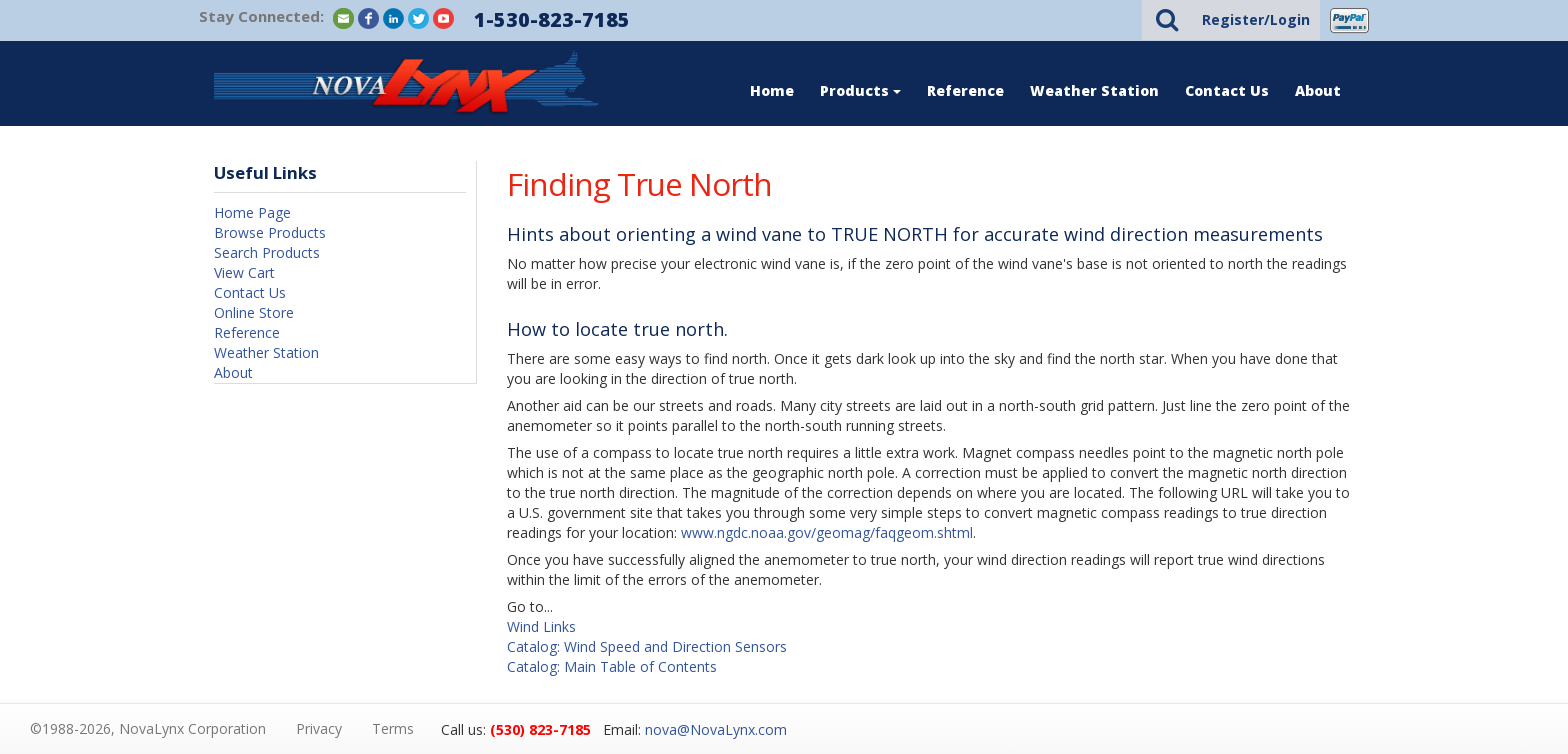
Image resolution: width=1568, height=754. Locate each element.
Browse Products (270, 232)
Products (860, 90)
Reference (965, 90)
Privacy (319, 728)
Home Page (252, 212)
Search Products (267, 252)
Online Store (254, 312)
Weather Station (1094, 90)
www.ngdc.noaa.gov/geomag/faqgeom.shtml (827, 532)
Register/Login (1256, 19)
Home (772, 90)
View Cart (244, 272)
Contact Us (1227, 90)
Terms (393, 728)
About (1318, 90)
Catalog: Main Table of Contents (612, 666)
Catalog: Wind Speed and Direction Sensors (647, 646)
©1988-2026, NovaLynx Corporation (148, 728)
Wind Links (541, 626)
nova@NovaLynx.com (716, 729)
